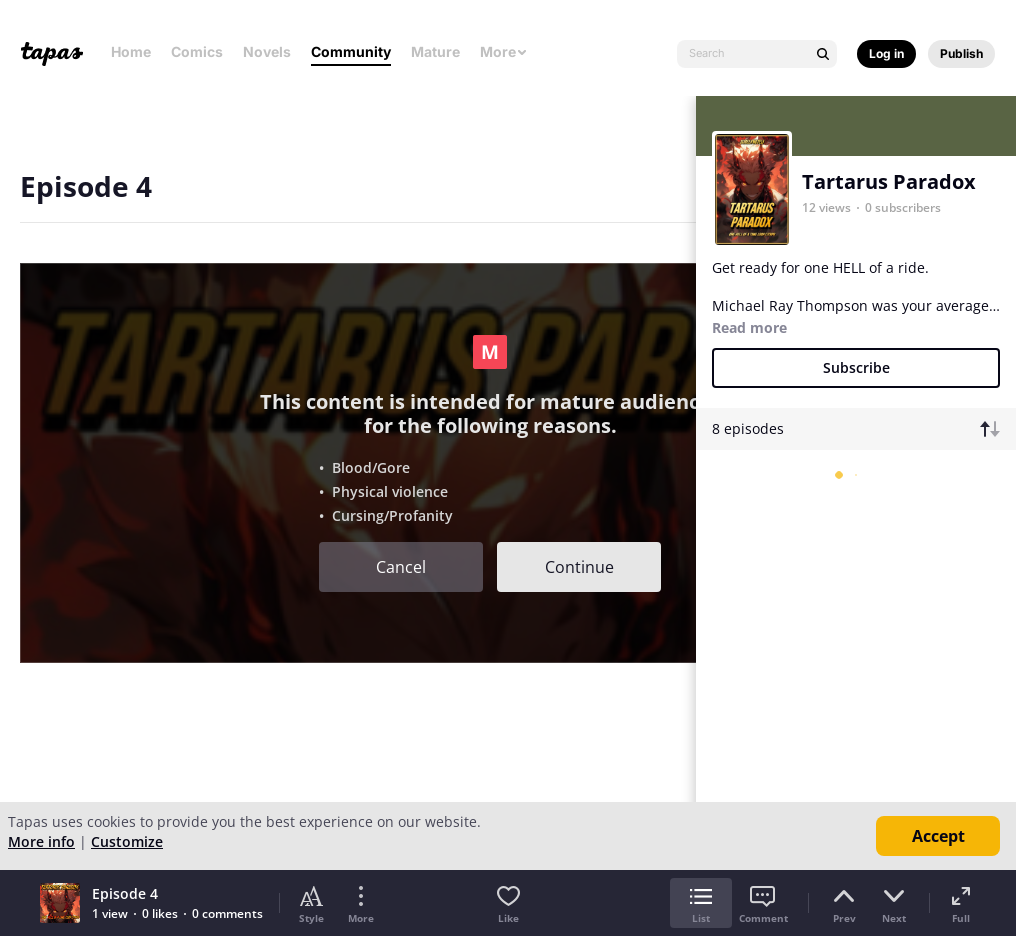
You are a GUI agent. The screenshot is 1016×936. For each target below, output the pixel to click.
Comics (197, 51)
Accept (938, 836)
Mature (435, 51)
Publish (961, 53)
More (504, 51)
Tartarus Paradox (889, 181)
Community (351, 51)
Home (131, 51)
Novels (267, 51)
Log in (886, 53)
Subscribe (856, 367)
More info (41, 841)
